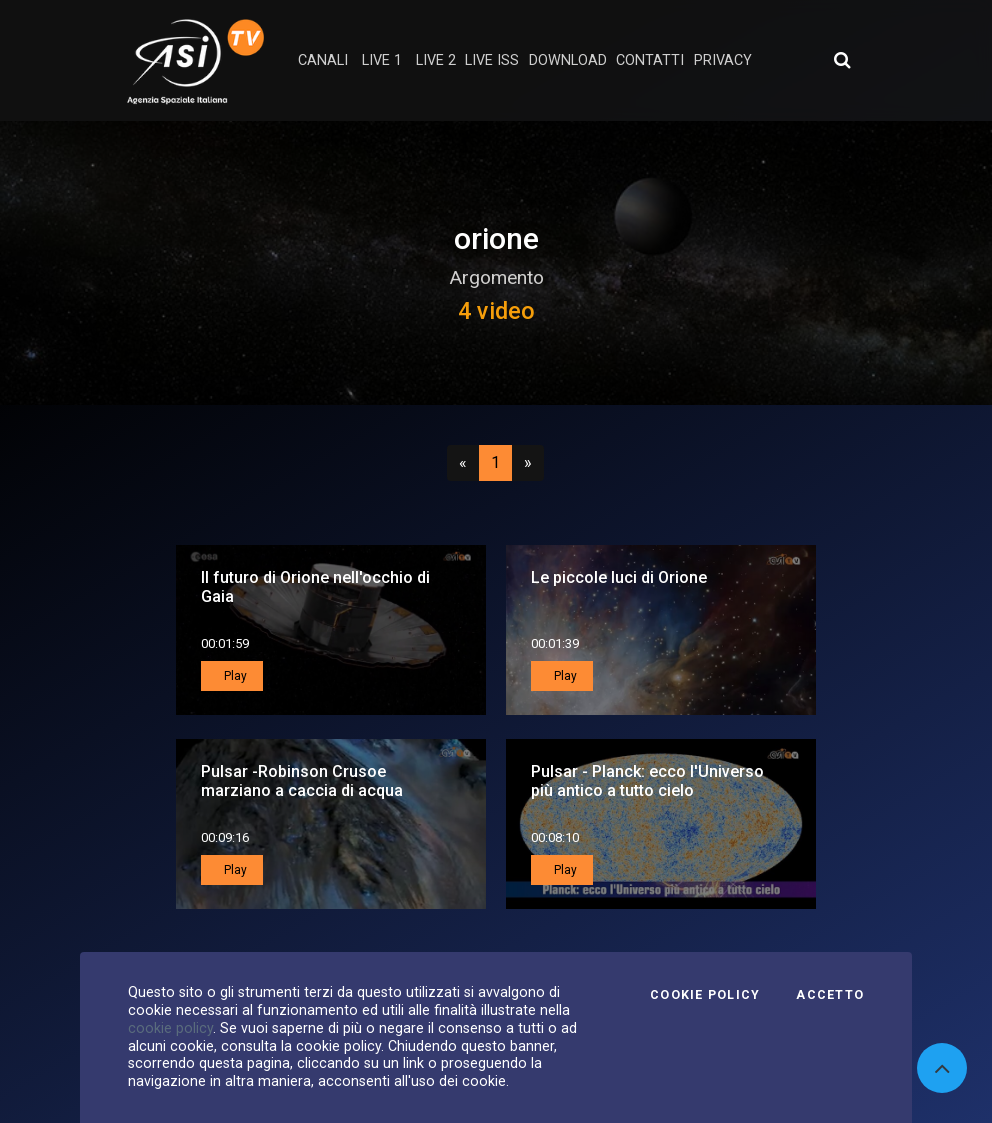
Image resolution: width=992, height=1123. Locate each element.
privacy (723, 60)
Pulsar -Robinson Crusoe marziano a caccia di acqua (302, 781)
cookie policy (170, 1028)
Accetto (830, 995)
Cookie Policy (705, 995)
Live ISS (492, 60)
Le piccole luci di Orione (619, 577)
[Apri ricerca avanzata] (842, 60)
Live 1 (382, 60)
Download (568, 60)
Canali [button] (323, 60)
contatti (650, 60)
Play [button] (234, 676)
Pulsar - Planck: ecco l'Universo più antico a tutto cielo (647, 781)
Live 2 (436, 60)
